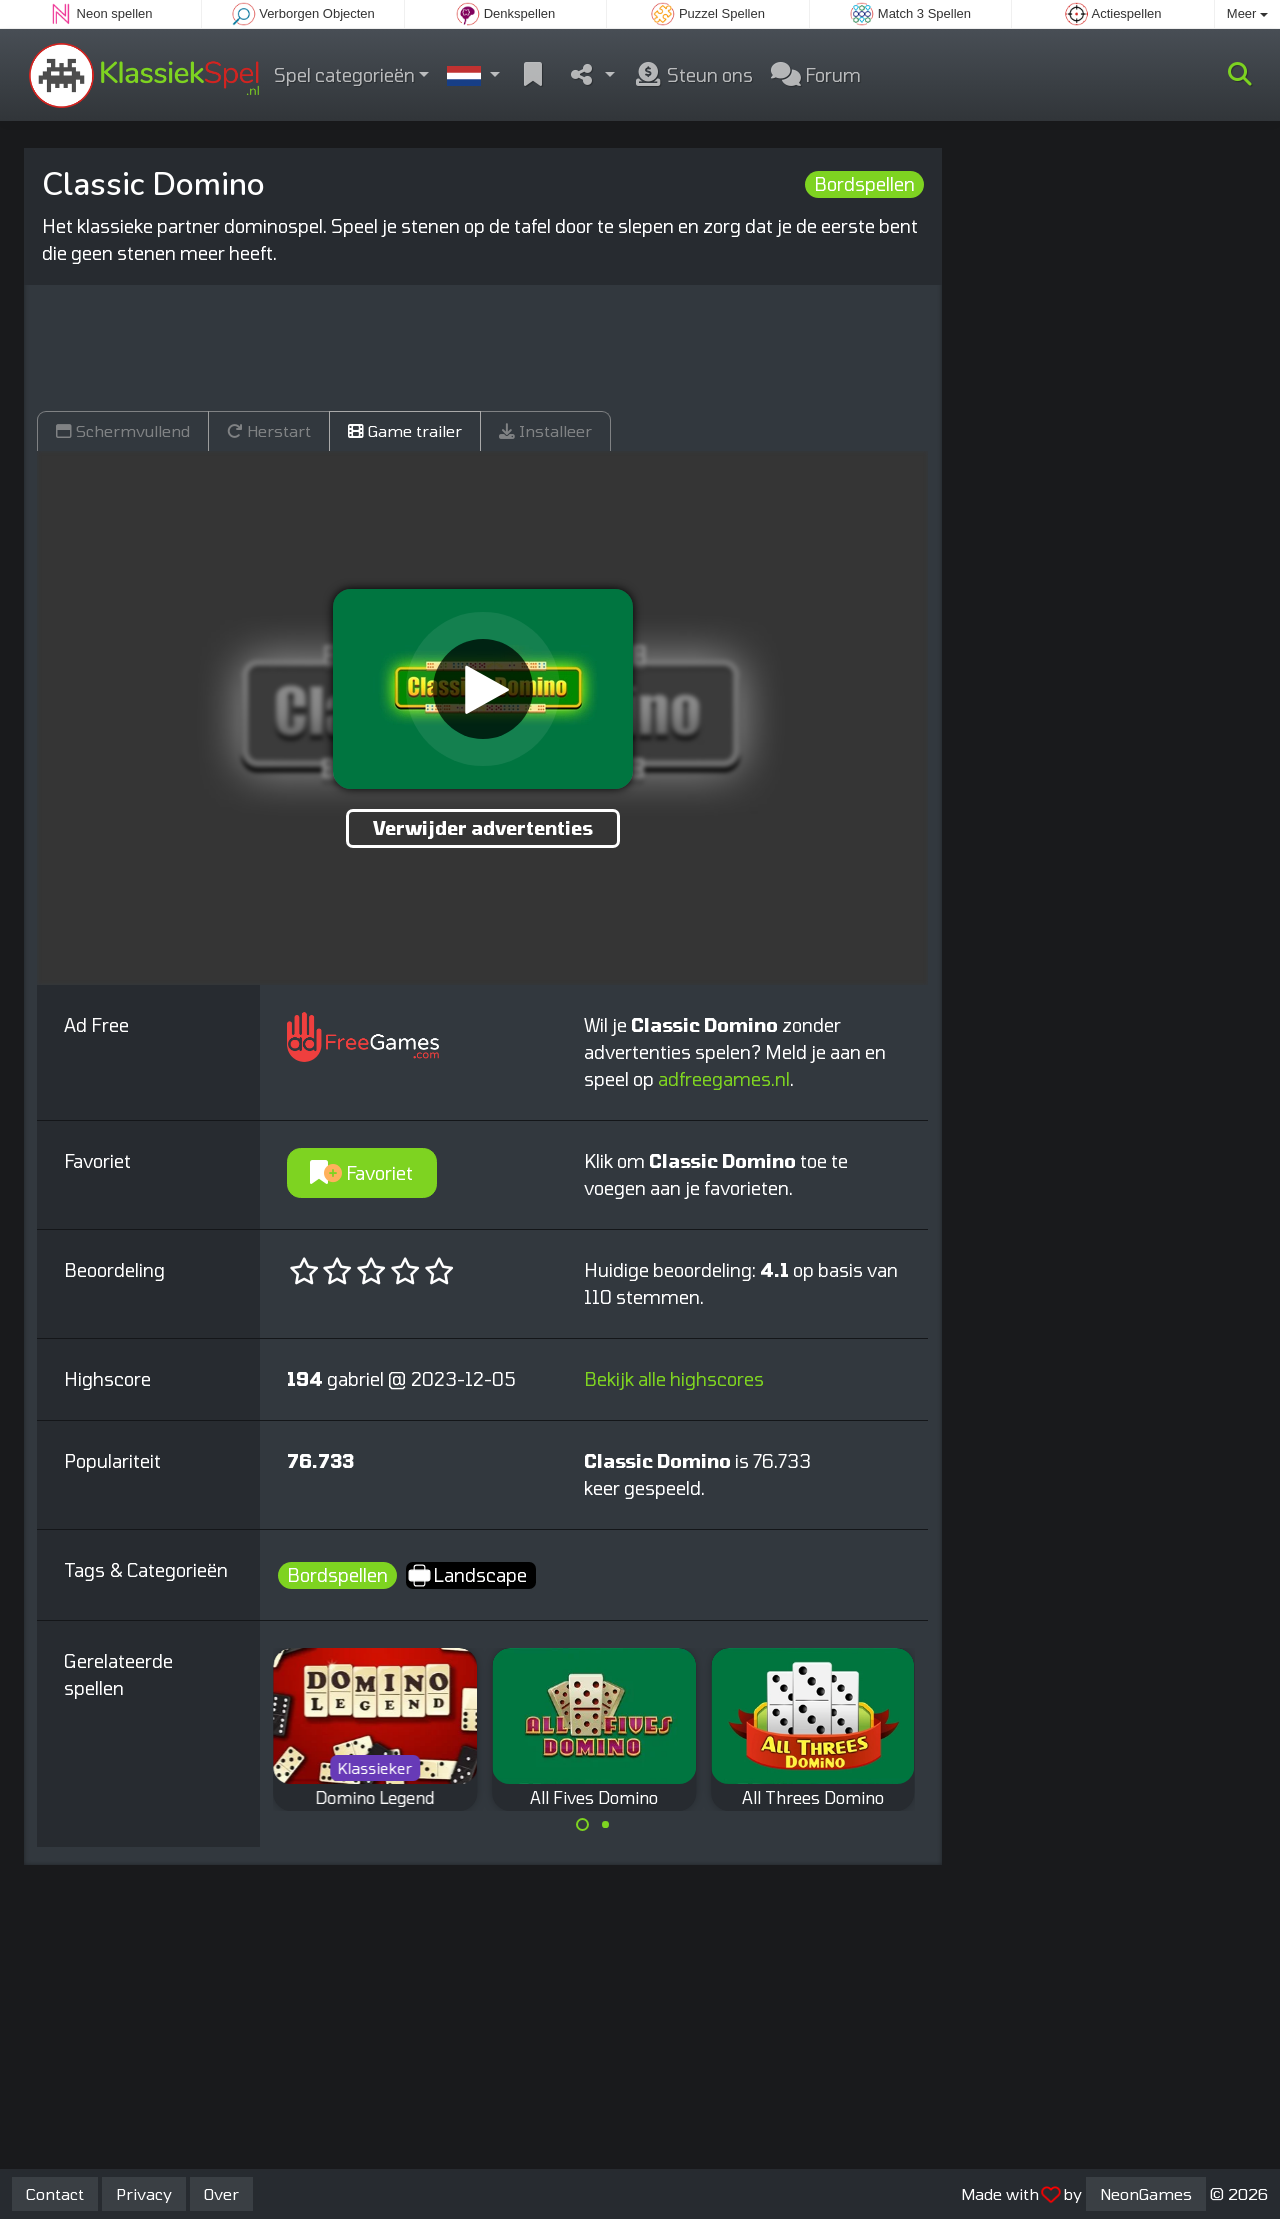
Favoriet (361, 1173)
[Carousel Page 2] (605, 1825)
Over (221, 2193)
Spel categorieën (344, 75)
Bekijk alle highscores (674, 1379)
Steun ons (693, 75)
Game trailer (405, 430)
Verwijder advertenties (483, 828)
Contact (55, 2193)
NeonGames (1146, 2193)
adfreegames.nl (724, 1079)
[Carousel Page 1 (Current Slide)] (583, 1825)
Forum (816, 75)
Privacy (144, 2193)
